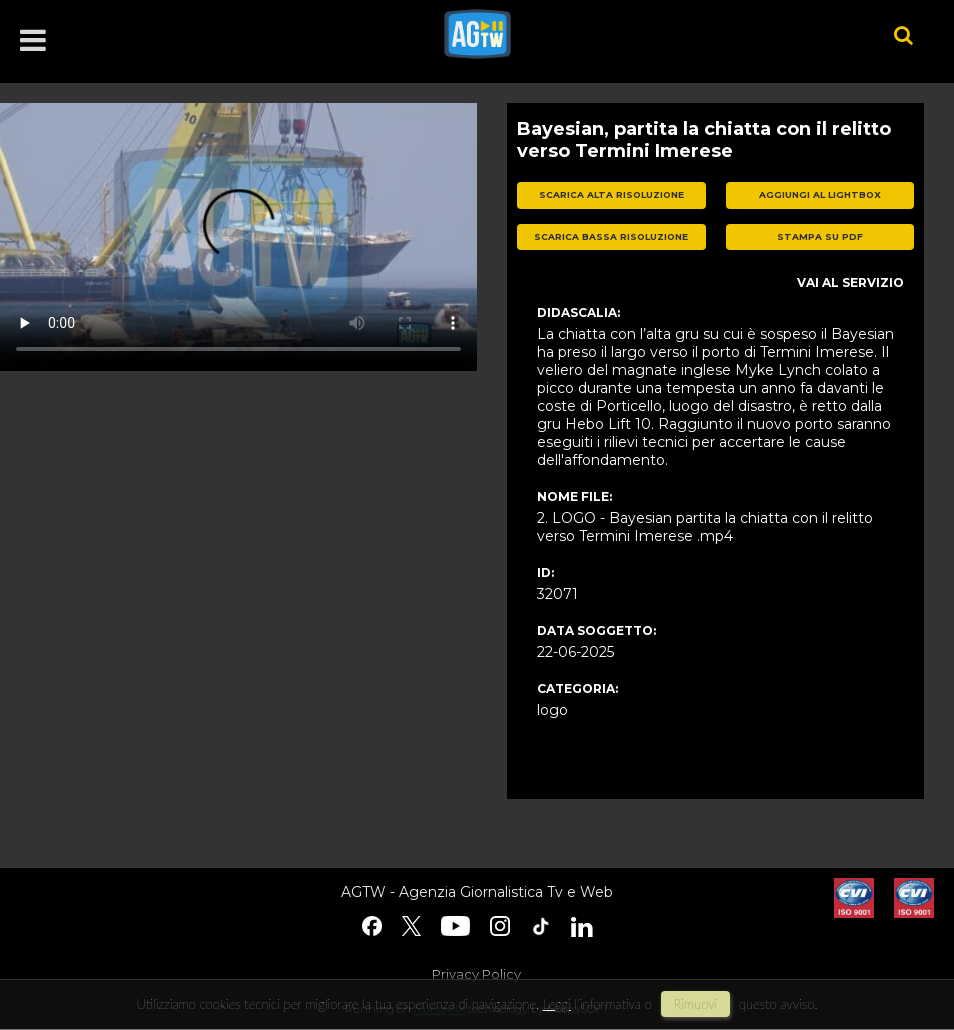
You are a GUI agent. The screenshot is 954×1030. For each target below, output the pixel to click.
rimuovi (696, 1004)
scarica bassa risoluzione (611, 236)
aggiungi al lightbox (820, 194)
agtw (639, 34)
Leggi (557, 1004)
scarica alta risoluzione (611, 194)
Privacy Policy (476, 974)
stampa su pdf (820, 236)
